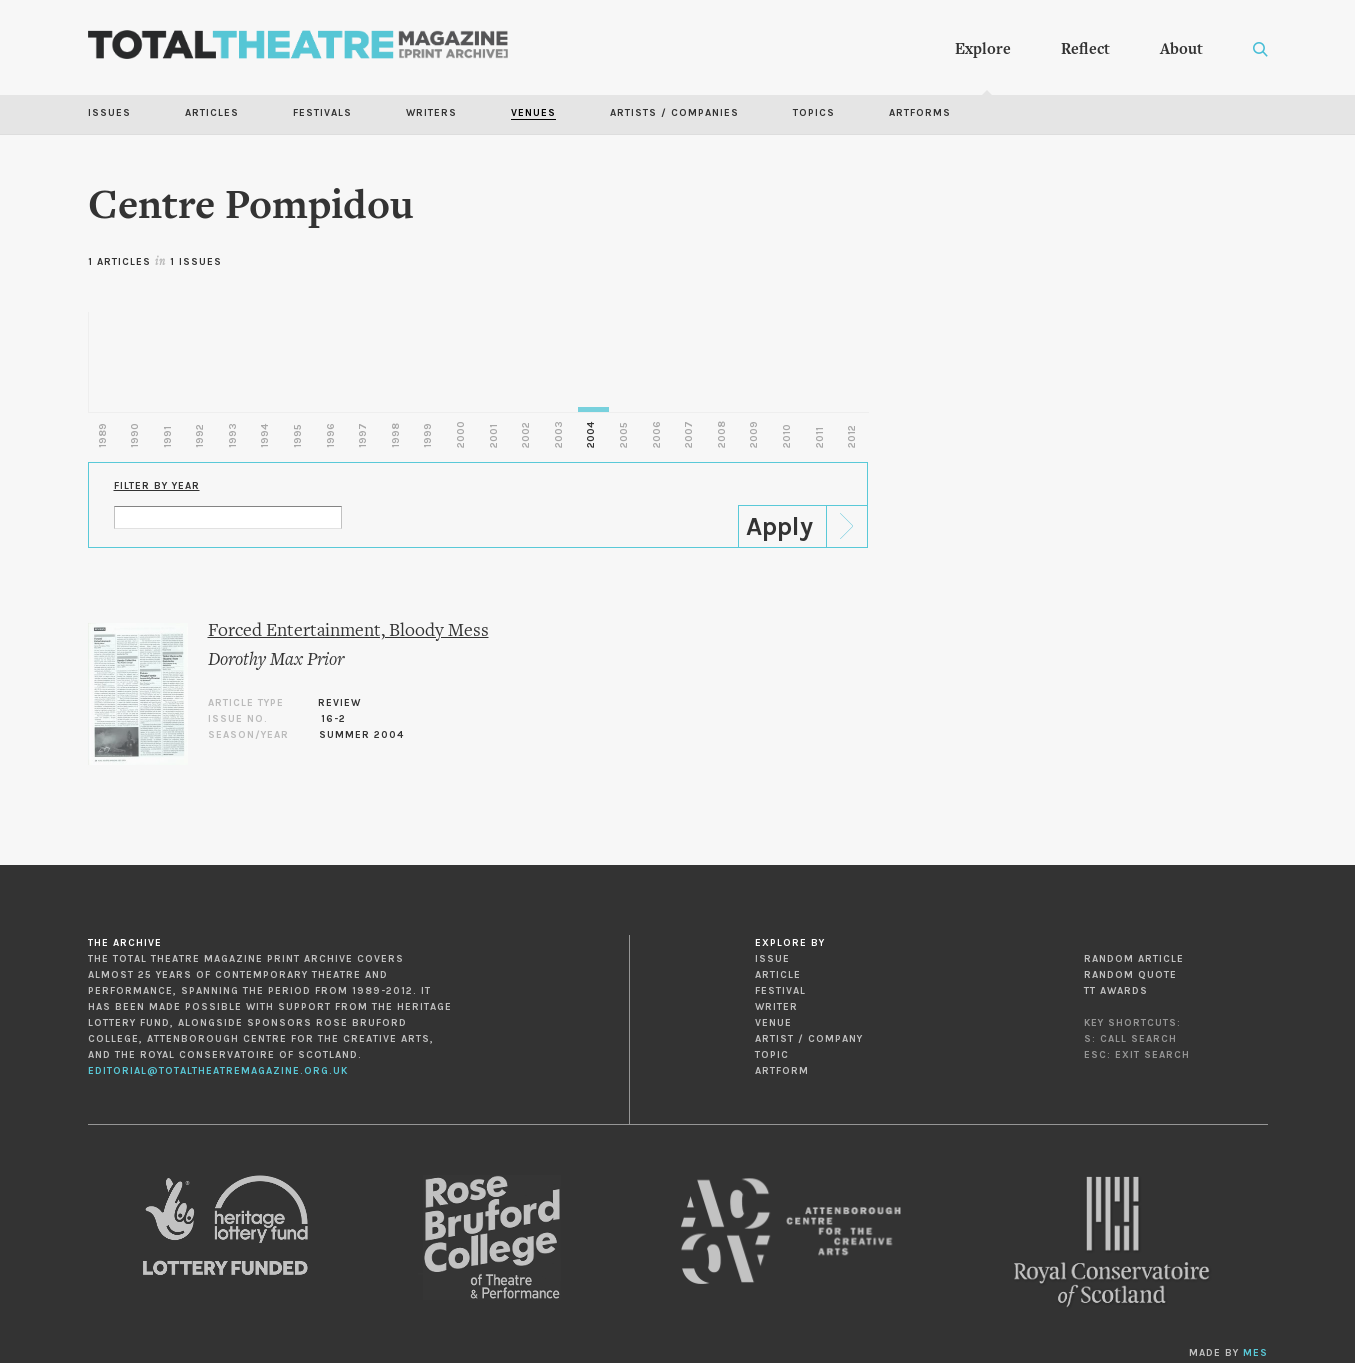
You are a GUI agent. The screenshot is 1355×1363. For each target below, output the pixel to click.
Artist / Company (809, 1039)
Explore (983, 50)
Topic (772, 1055)
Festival (780, 991)
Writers (431, 113)
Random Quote (1130, 975)
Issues (109, 113)
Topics (814, 113)
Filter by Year (157, 486)
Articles (212, 113)
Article (778, 975)
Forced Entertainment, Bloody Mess (348, 631)
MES (1255, 1353)
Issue (772, 959)
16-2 (333, 719)
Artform (782, 1071)
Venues (533, 113)
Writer (776, 1007)
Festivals (322, 113)
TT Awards (1116, 991)
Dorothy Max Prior (276, 660)
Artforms (920, 113)
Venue (773, 1023)
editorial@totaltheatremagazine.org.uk (218, 1071)
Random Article (1134, 959)
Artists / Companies (674, 113)
